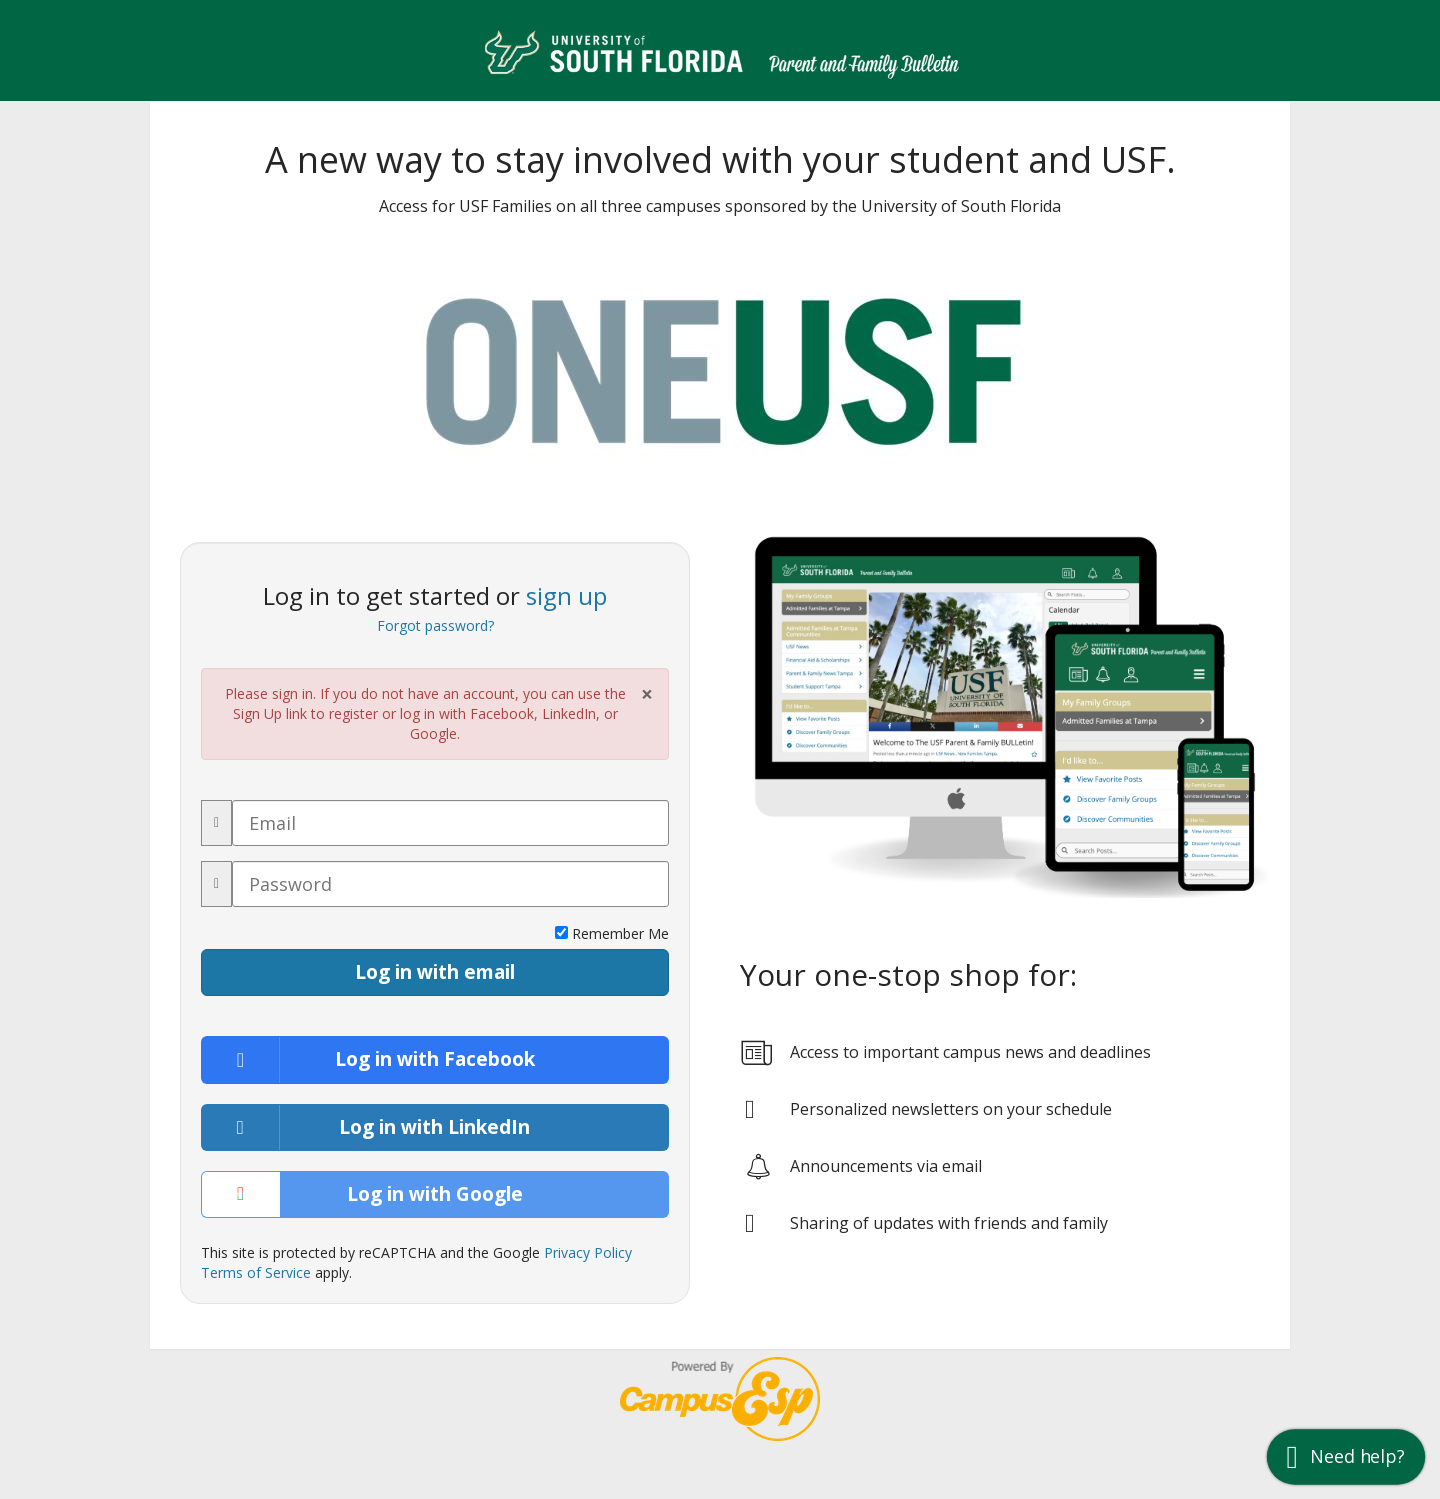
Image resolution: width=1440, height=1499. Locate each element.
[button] (1346, 1456)
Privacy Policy (588, 1252)
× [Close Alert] (647, 694)
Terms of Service (256, 1272)
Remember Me (612, 933)
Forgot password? (435, 625)
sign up (566, 595)
